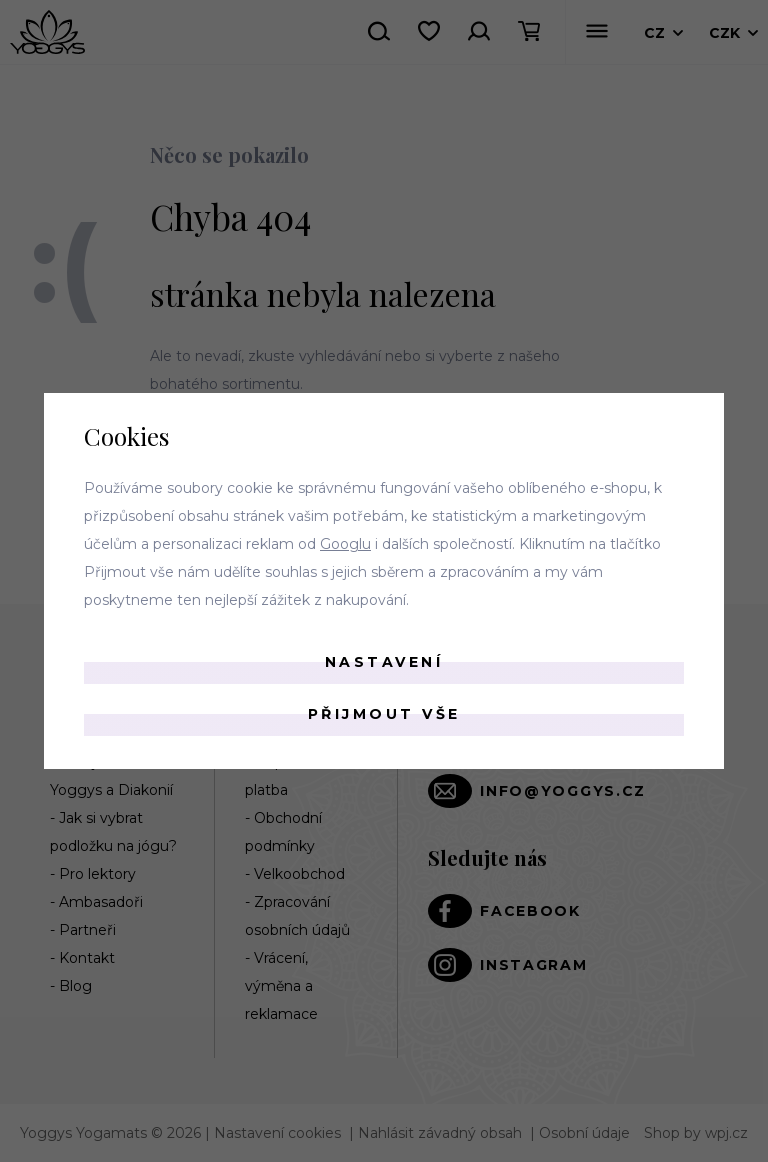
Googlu (345, 544)
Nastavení (384, 662)
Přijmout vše (384, 714)
